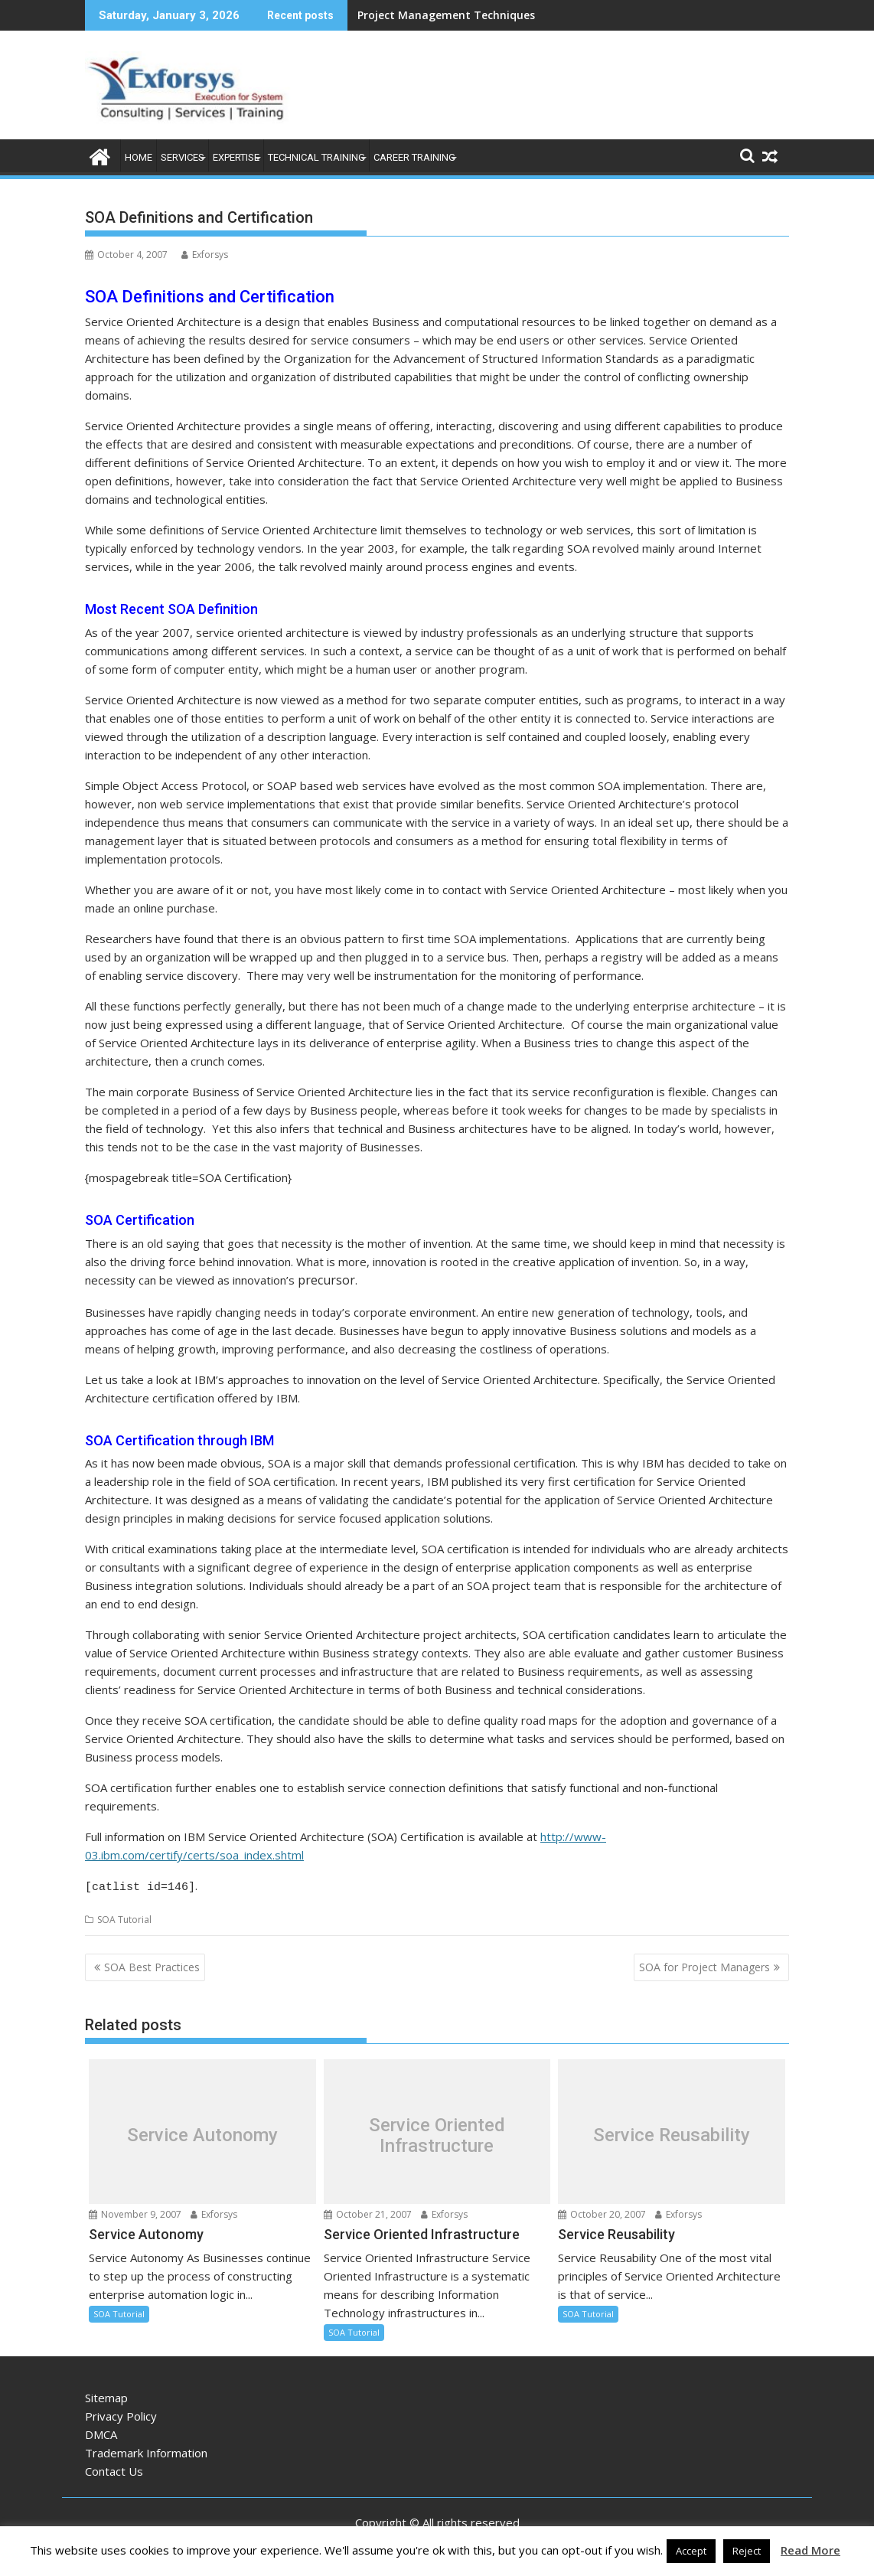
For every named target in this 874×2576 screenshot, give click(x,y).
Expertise (236, 157)
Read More (810, 2550)
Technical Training (316, 157)
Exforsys (204, 254)
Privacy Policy (121, 2413)
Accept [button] (691, 2551)
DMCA (101, 2432)
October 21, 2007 (368, 2211)
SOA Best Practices (152, 1964)
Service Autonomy (202, 2133)
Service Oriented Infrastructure (437, 2133)
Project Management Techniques (446, 15)
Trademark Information (146, 2450)
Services (182, 157)
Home (138, 157)
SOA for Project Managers (704, 1964)
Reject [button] (746, 2551)
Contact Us (114, 2468)
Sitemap (106, 2395)
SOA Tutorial (124, 1917)
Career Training (414, 157)
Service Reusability (671, 2133)
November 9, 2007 (135, 2211)
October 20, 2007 (602, 2211)
